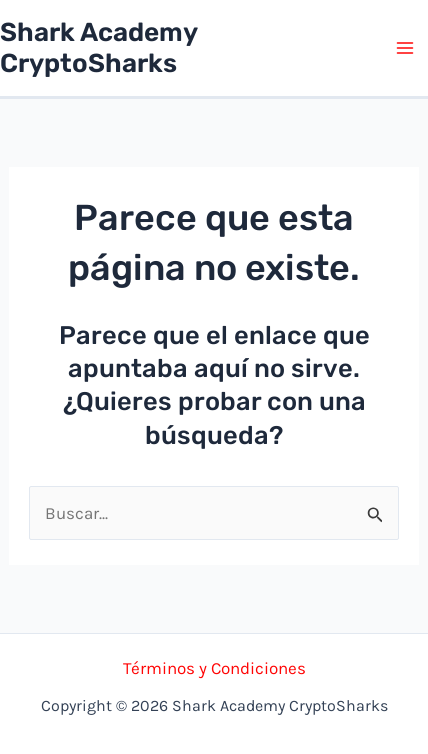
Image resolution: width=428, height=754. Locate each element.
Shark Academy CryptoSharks (98, 48)
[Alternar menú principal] (406, 48)
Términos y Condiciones (214, 668)
